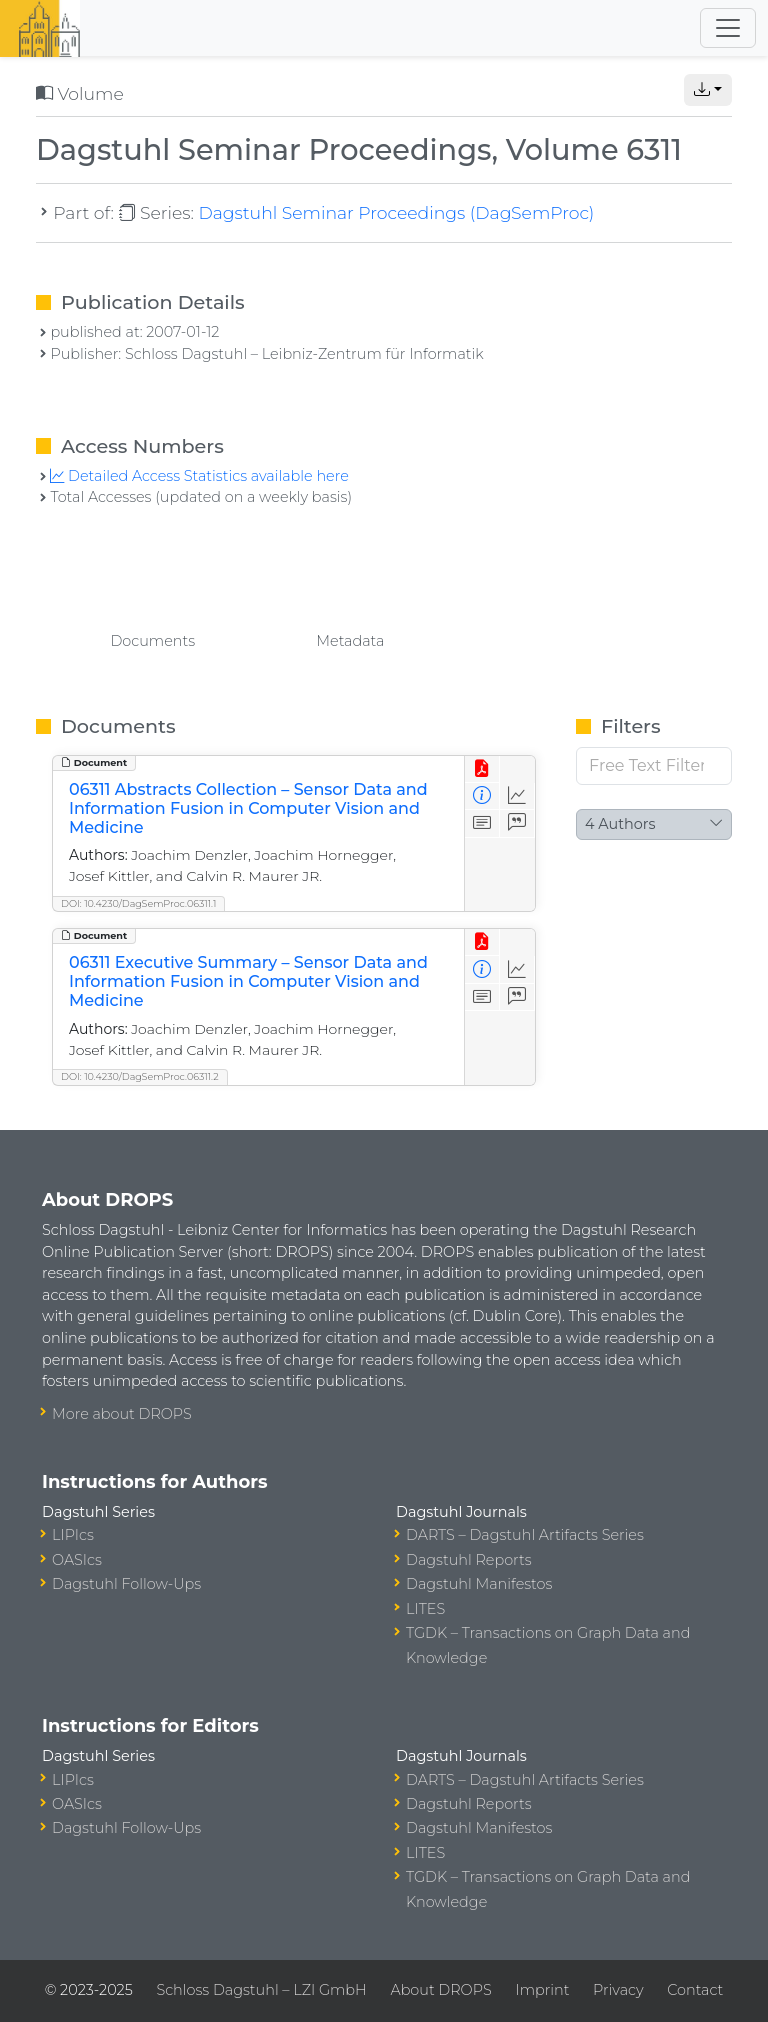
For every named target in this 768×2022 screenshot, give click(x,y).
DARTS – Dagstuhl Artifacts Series (525, 1535)
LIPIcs (73, 1535)
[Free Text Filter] (654, 766)
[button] (708, 90)
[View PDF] (482, 769)
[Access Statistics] (517, 796)
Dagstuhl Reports (469, 1560)
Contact (695, 1990)
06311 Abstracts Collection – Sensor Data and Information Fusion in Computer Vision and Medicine (248, 808)
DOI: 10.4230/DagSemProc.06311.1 (138, 903)
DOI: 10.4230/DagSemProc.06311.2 (140, 1076)
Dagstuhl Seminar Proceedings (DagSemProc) (396, 212)
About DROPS (440, 1990)
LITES (425, 1609)
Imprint (542, 1990)
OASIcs (77, 1560)
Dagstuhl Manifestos (479, 1584)
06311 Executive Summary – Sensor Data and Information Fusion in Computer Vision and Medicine (248, 981)
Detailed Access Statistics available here (199, 476)
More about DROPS (122, 1414)
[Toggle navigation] (728, 28)
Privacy (618, 1990)
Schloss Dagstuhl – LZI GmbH (261, 1990)
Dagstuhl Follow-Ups (126, 1584)
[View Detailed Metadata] (482, 796)
